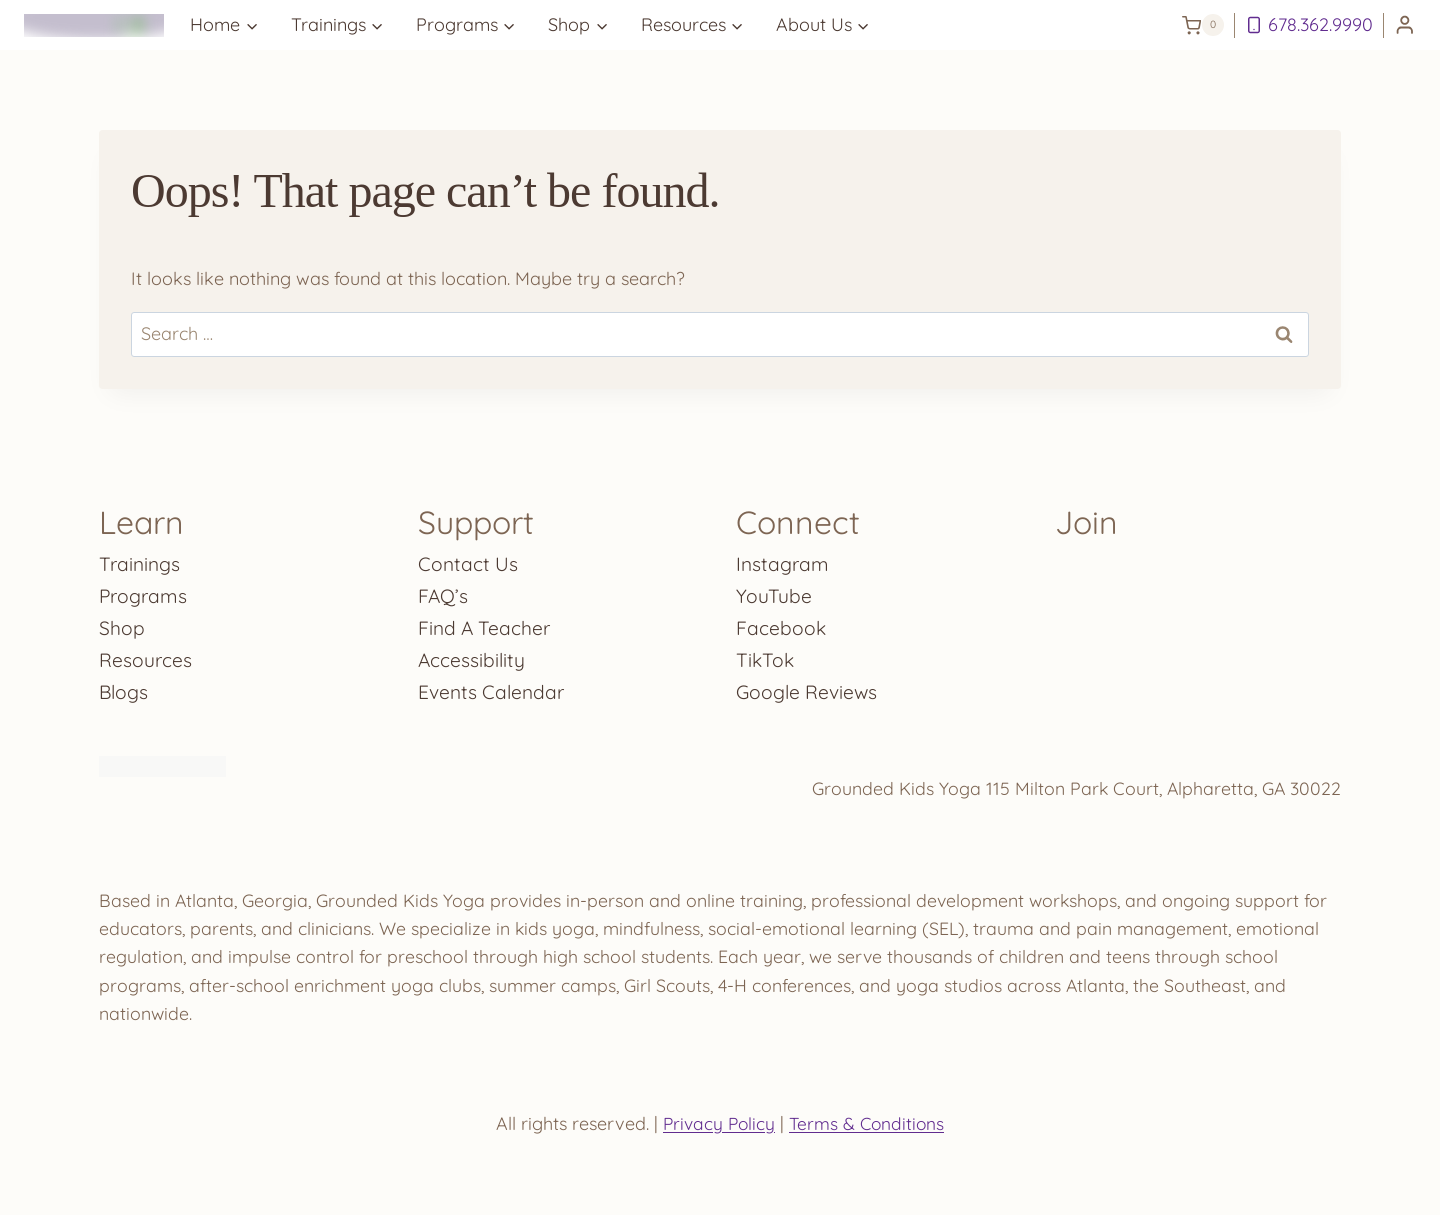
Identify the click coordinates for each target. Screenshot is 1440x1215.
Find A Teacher (485, 623)
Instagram (783, 559)
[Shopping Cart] (1203, 25)
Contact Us (468, 559)
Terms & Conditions (868, 1123)
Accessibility (472, 655)
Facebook (781, 623)
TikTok (766, 655)
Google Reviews (808, 687)
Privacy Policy (717, 1123)
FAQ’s (444, 591)
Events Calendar (493, 687)
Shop (122, 623)
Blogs (124, 687)
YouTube (774, 591)
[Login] (1405, 25)
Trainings (141, 559)
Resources (146, 655)
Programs (144, 591)
